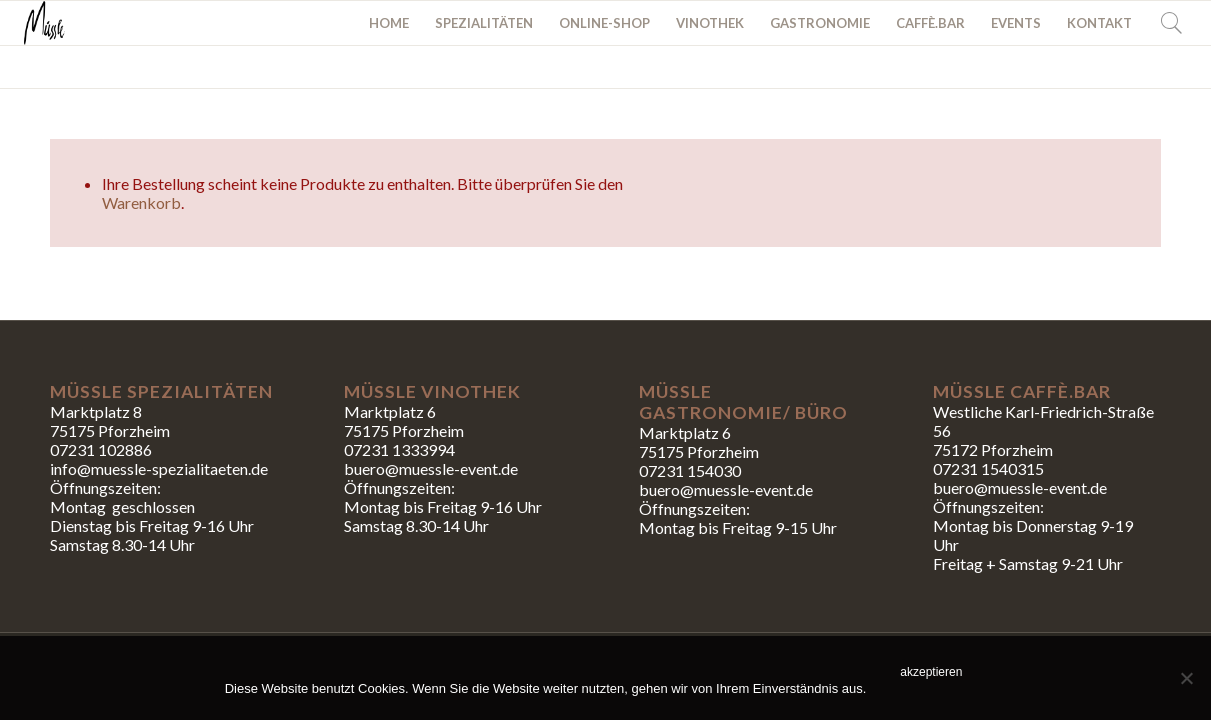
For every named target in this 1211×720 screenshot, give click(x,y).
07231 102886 (101, 449)
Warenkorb (141, 202)
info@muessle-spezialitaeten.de (159, 468)
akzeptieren (931, 672)
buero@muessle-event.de (726, 489)
